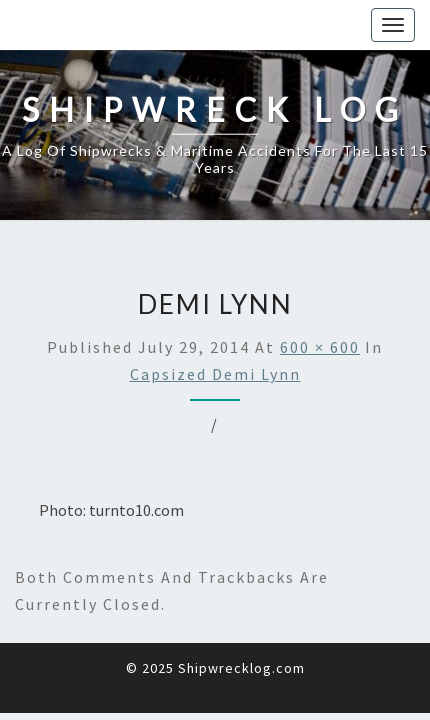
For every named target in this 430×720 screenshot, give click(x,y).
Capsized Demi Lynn (215, 374)
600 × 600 (320, 347)
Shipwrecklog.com (241, 668)
